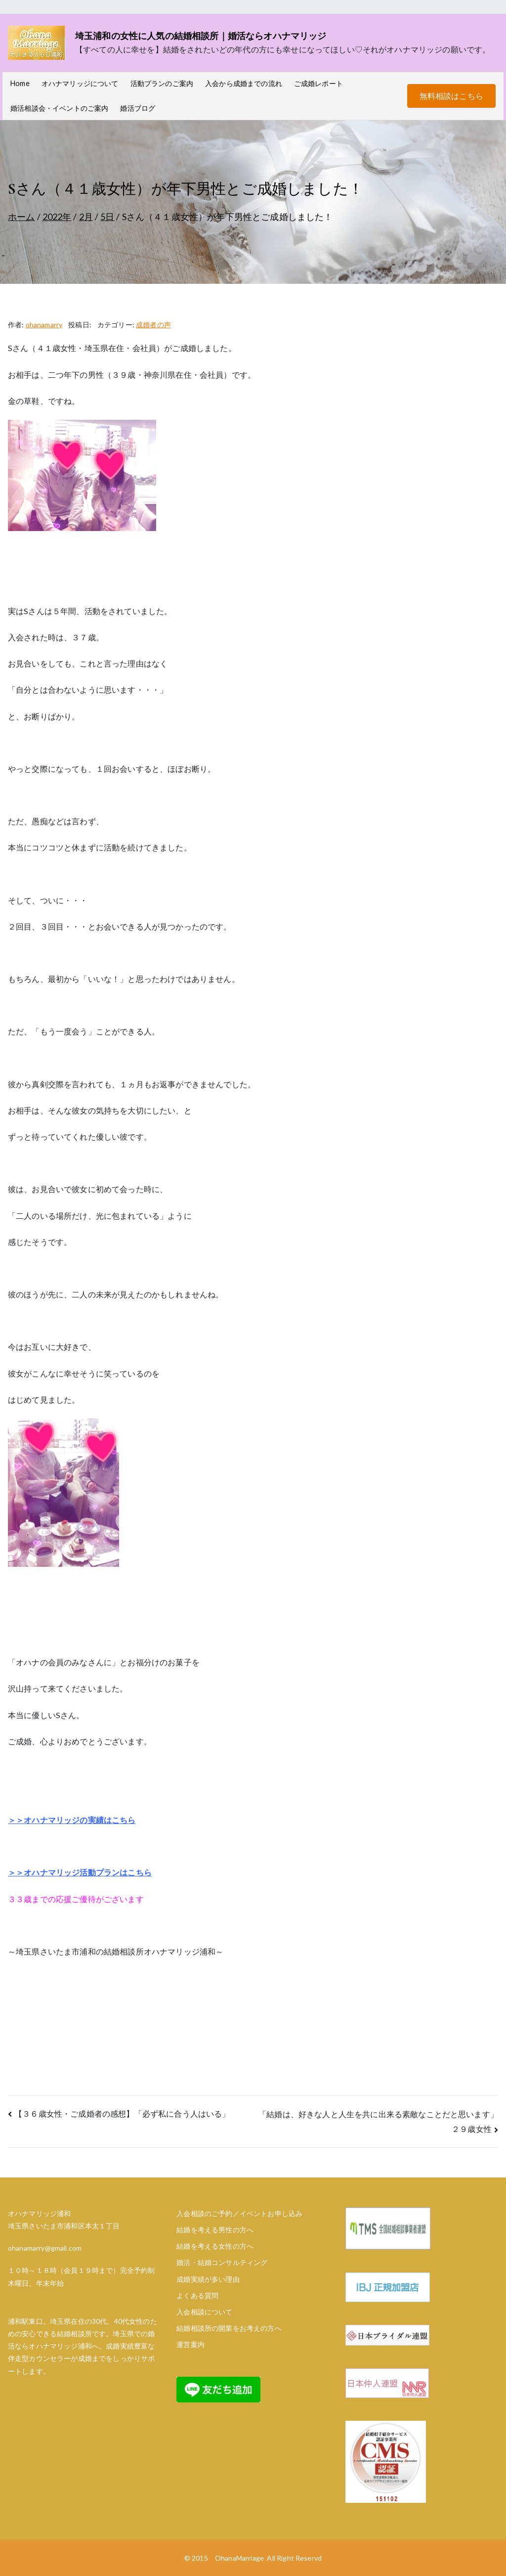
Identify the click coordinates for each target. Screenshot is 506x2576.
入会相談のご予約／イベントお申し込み (239, 2213)
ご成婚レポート (318, 83)
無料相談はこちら (451, 95)
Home (20, 83)
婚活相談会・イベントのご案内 (59, 108)
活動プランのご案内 (161, 83)
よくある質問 (197, 2295)
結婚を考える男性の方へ (214, 2229)
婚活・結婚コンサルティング (221, 2262)
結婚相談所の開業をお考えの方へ (228, 2328)
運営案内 (190, 2344)
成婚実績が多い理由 (207, 2279)
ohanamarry (44, 324)
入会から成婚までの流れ (243, 83)
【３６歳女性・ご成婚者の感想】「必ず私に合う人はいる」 (122, 2113)
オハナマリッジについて (80, 83)
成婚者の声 (153, 324)
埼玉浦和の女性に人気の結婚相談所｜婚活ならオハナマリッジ (201, 35)
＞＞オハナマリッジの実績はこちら (72, 1819)
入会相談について (204, 2312)
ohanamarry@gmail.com (45, 2248)
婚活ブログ (137, 108)
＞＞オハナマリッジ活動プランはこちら (80, 1872)
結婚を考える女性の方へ (214, 2246)
